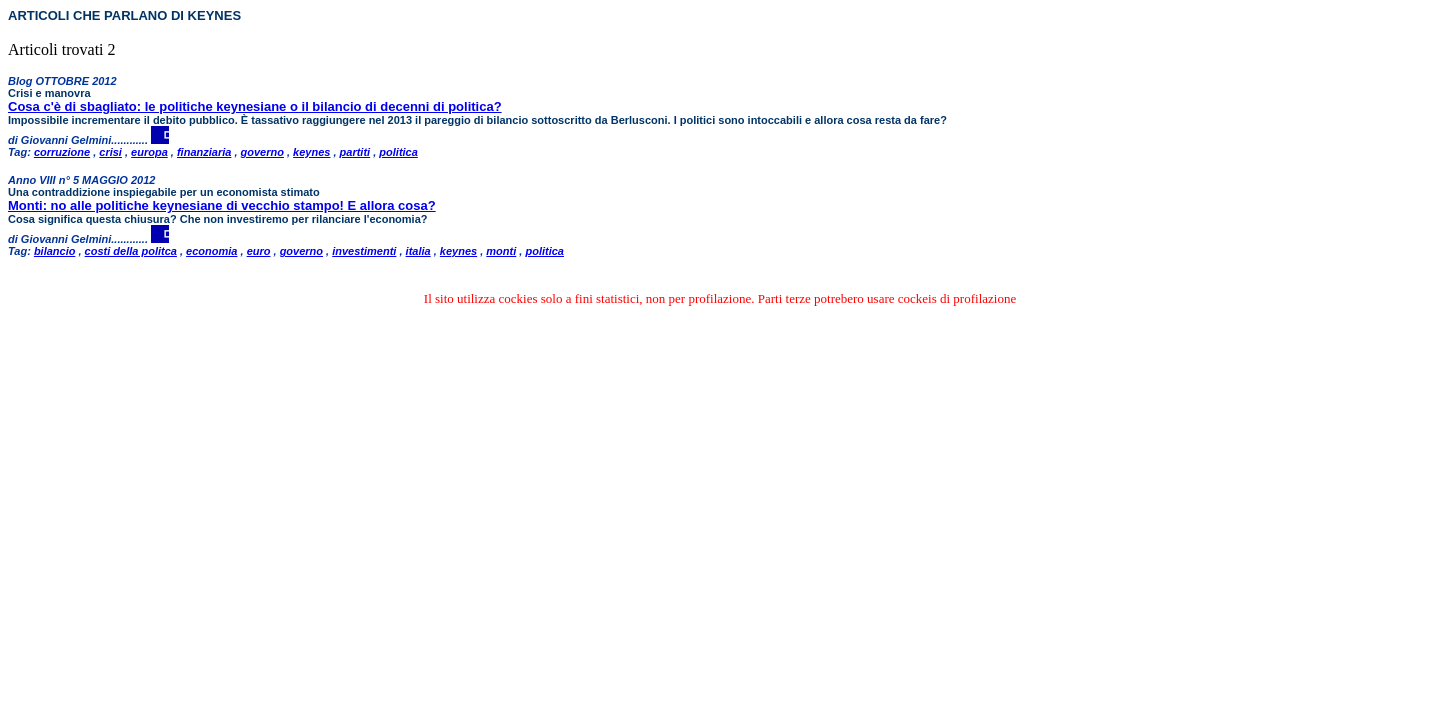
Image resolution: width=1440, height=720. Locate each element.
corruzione (62, 152)
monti (501, 251)
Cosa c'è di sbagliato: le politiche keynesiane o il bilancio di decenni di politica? (255, 106)
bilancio (55, 251)
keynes (311, 152)
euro (259, 251)
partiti (355, 152)
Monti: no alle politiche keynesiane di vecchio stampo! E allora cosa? (222, 205)
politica (398, 152)
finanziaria (204, 152)
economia (211, 251)
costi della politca (131, 251)
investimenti (364, 251)
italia (418, 251)
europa (149, 152)
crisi (110, 152)
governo (262, 152)
